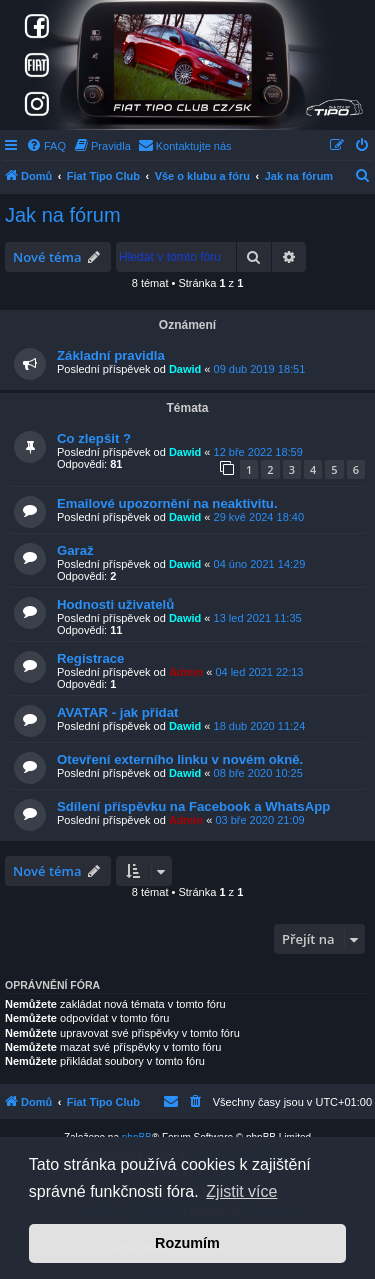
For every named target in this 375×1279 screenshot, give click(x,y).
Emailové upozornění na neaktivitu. (167, 503)
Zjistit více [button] (241, 1191)
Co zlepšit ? (94, 438)
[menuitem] (46, 146)
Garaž (75, 550)
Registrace (90, 658)
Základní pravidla (111, 355)
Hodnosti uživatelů (115, 604)
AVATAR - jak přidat (117, 712)
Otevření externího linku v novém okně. (180, 759)
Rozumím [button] (187, 1243)
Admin (186, 672)
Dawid (185, 369)
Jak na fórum (63, 215)
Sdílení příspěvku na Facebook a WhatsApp (193, 806)
